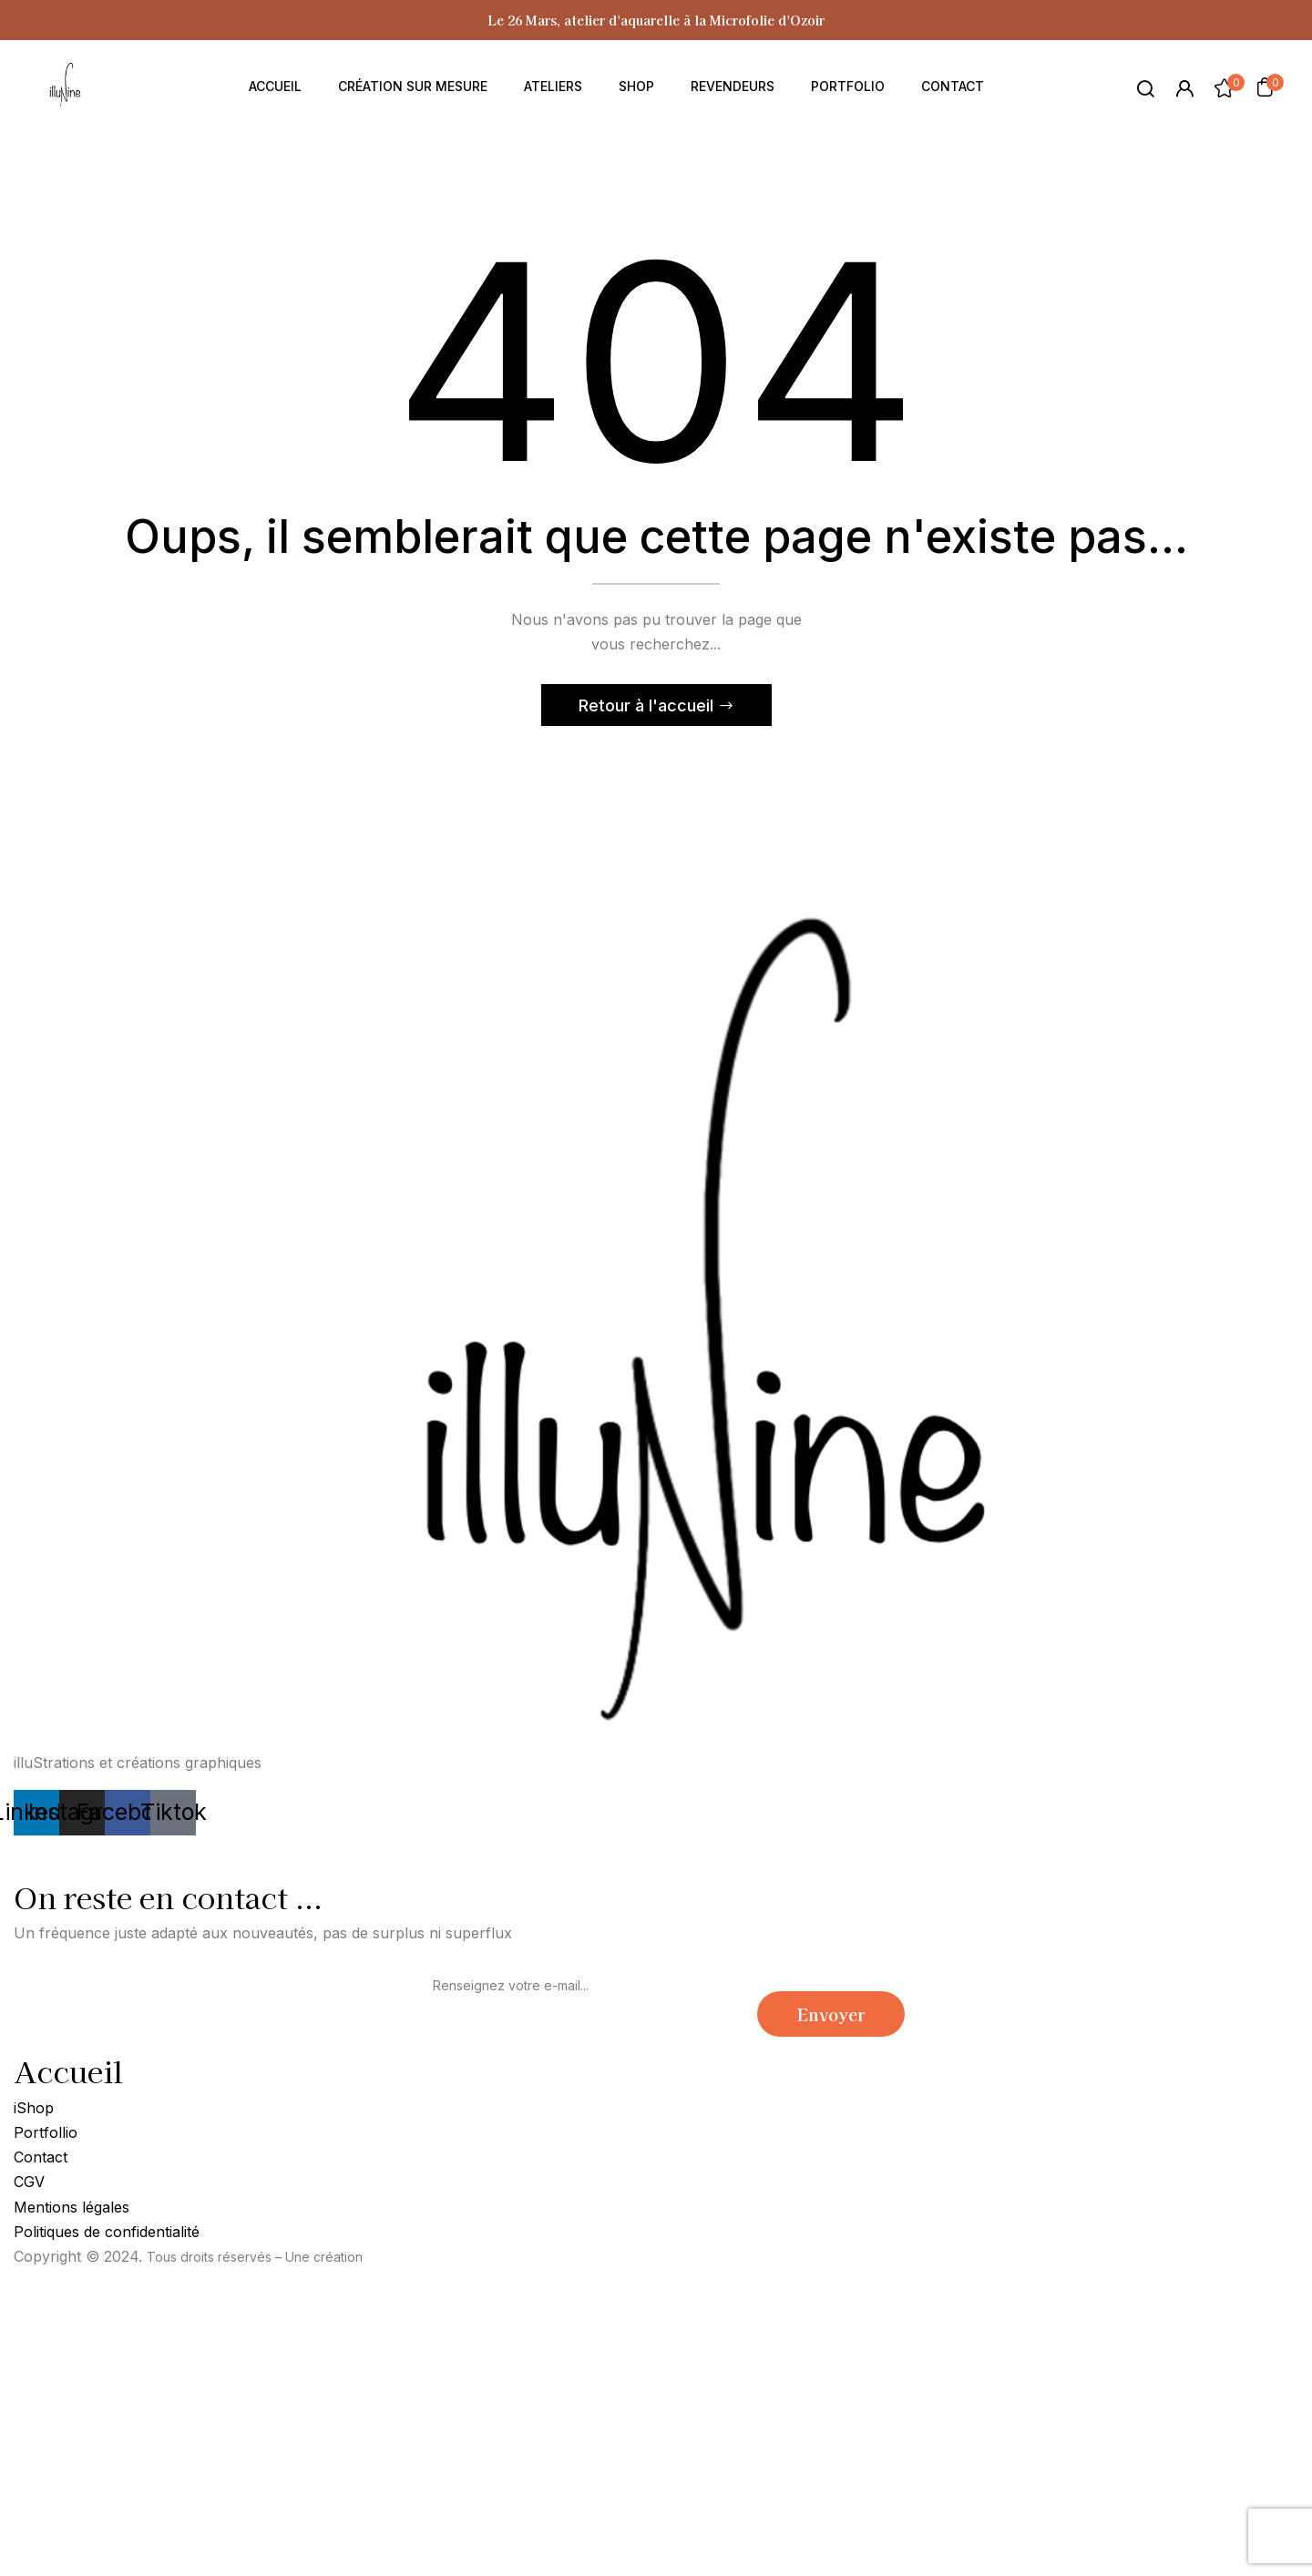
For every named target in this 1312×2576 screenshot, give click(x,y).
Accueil (68, 2070)
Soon (382, 2256)
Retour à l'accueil (648, 705)
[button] (1265, 86)
